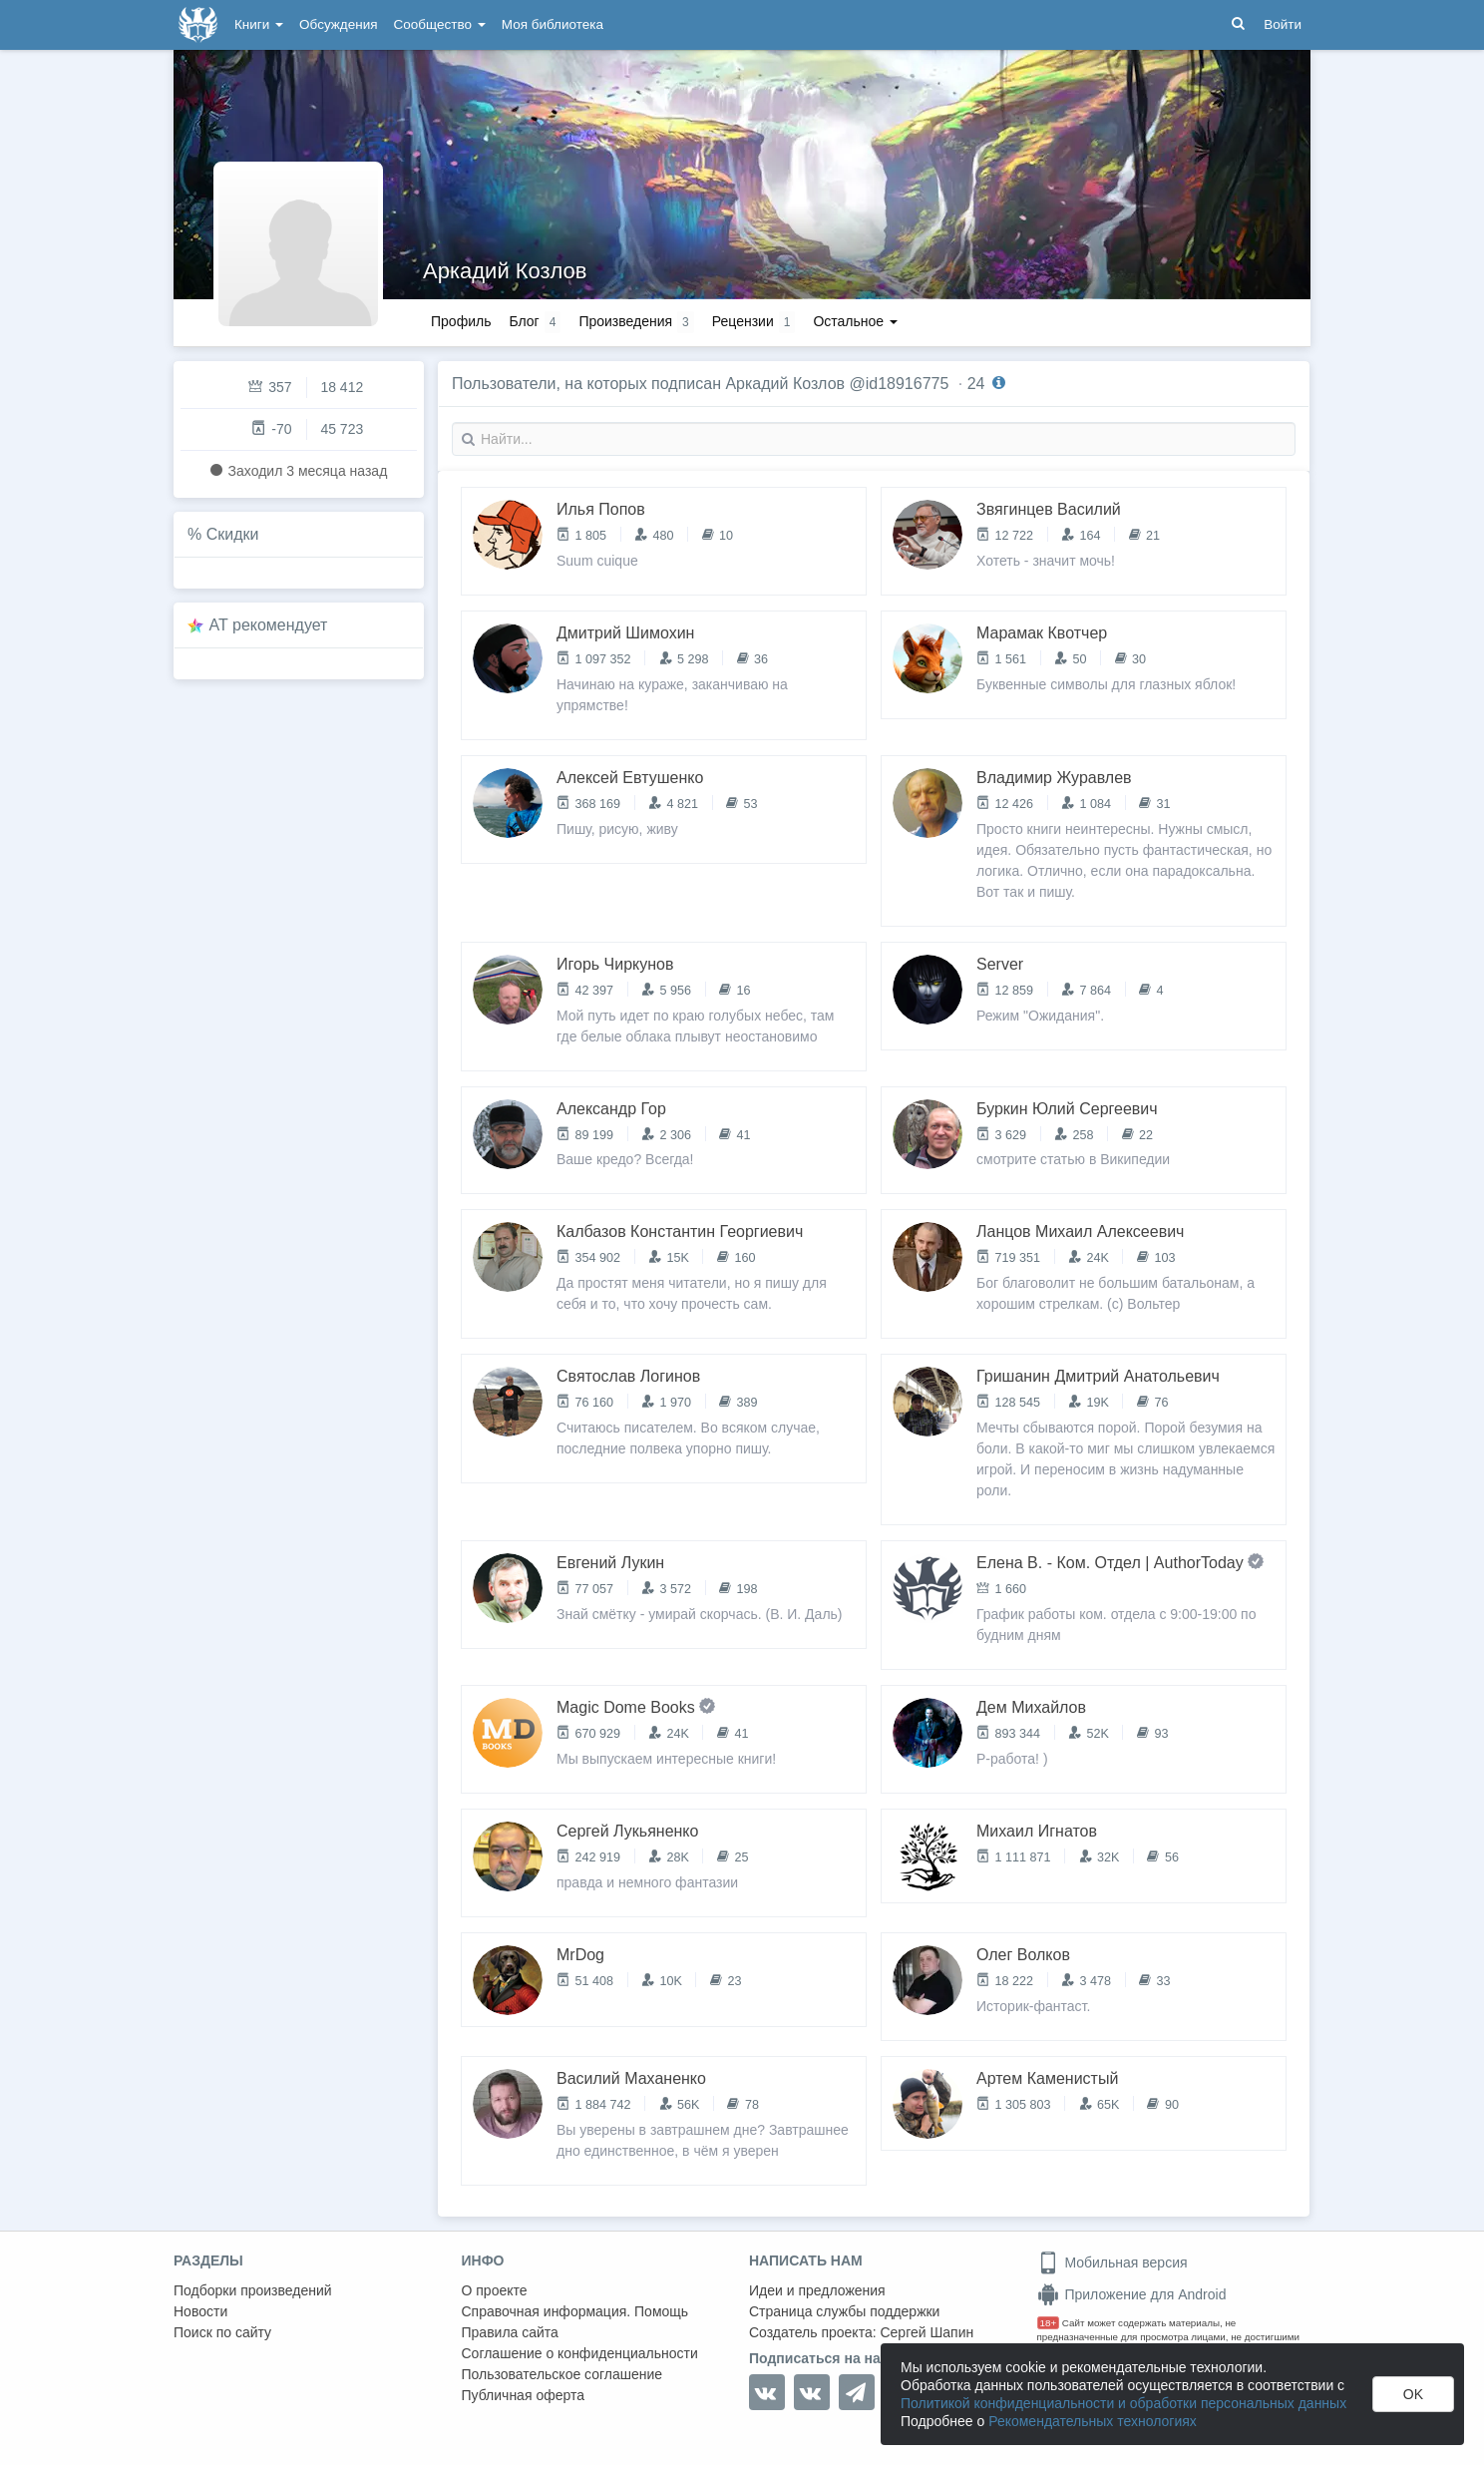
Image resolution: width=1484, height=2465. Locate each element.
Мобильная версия (1112, 2262)
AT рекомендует (268, 624)
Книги (258, 24)
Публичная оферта (523, 2395)
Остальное (855, 321)
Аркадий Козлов (504, 270)
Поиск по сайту (222, 2332)
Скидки (232, 534)
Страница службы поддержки (844, 2311)
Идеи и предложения (817, 2290)
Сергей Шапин (926, 2332)
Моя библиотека (552, 24)
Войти (1282, 24)
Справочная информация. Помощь (575, 2311)
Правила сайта (510, 2332)
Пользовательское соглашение (562, 2374)
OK (1413, 2394)
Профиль (461, 321)
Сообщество (440, 24)
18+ (1048, 2322)
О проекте (495, 2290)
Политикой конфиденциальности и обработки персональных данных (1123, 2403)
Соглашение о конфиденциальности (580, 2353)
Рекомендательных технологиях (1092, 2421)
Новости (200, 2311)
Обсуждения (338, 24)
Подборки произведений (253, 2290)
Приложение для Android (1132, 2294)
